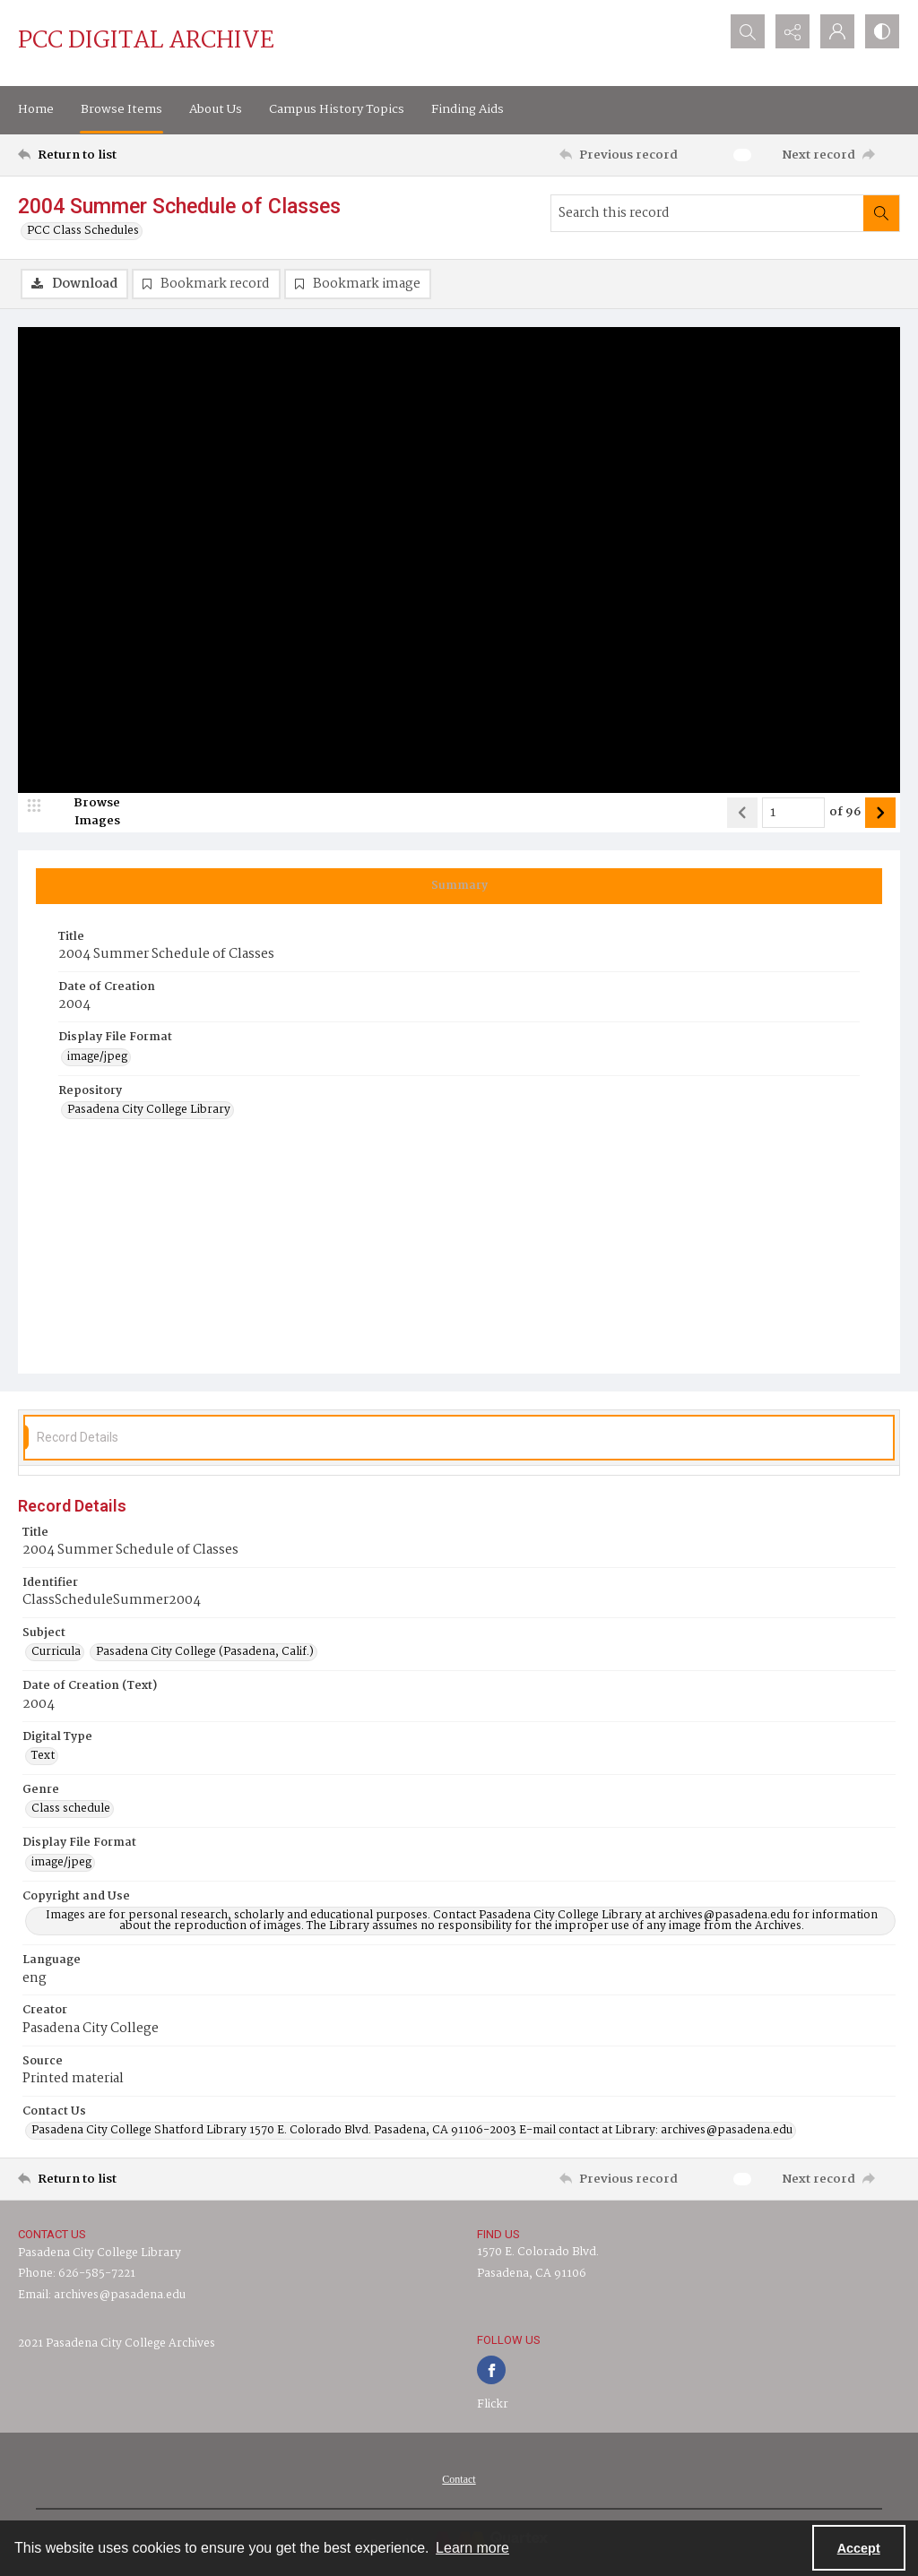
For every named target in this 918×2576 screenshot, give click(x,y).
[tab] (459, 886)
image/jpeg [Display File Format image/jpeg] (97, 1057)
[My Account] (837, 31)
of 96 (845, 813)
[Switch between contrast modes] (882, 31)
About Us (215, 109)
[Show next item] (880, 812)
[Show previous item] (742, 812)
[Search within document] (881, 213)
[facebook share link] (491, 2370)
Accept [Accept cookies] (858, 2548)
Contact (458, 2479)
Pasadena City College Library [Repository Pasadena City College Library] (148, 1110)
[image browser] (85, 812)
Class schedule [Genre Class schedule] (70, 1809)
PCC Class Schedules (83, 231)
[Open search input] (748, 31)
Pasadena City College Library (99, 2253)
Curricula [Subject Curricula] (56, 1652)
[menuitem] (458, 2479)
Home (36, 109)
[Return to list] (137, 155)
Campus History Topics (336, 109)
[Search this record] (707, 213)
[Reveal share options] (792, 31)
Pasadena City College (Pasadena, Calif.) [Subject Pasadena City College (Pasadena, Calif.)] (205, 1652)
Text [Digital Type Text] (43, 1756)
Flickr (492, 2404)
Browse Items (121, 109)
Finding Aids (467, 109)
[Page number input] (793, 812)
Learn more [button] (472, 2547)
